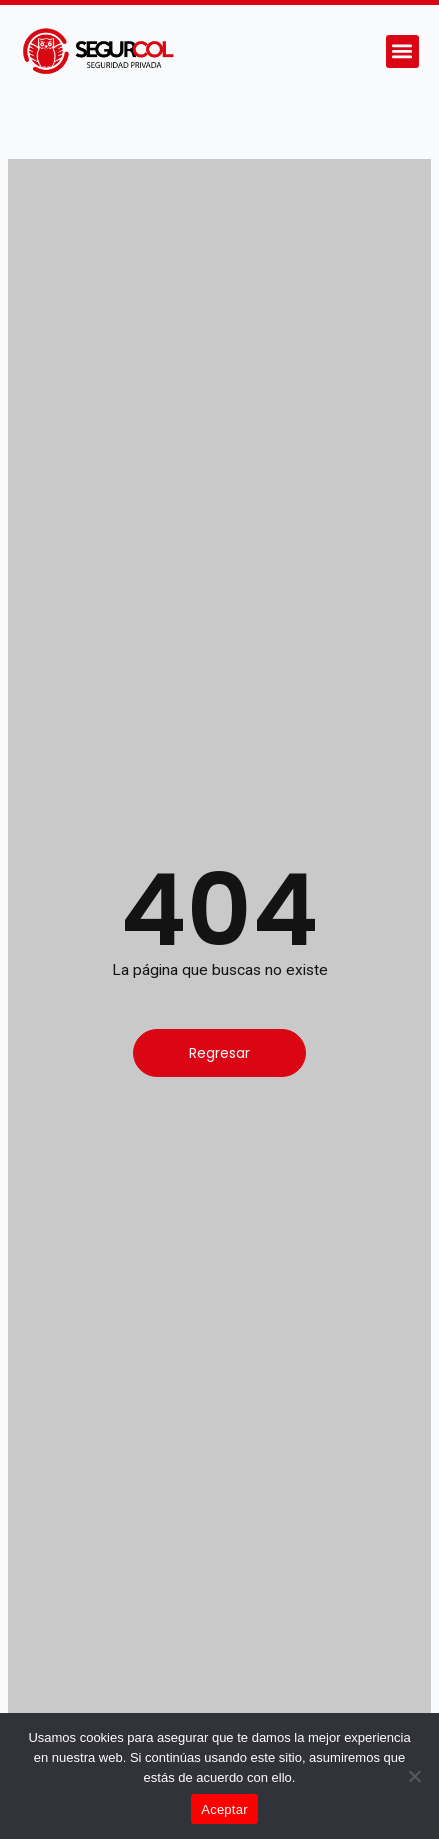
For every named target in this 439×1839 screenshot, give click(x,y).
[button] (402, 51)
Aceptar (224, 1809)
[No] (414, 1776)
